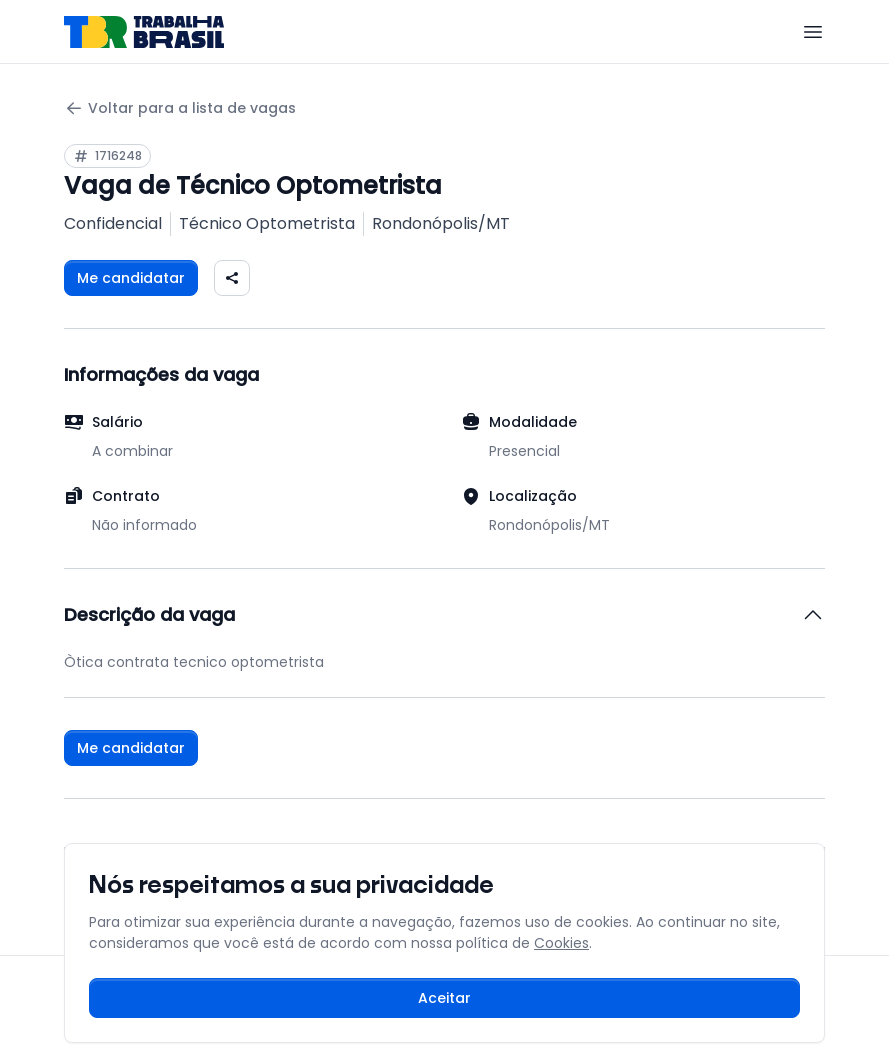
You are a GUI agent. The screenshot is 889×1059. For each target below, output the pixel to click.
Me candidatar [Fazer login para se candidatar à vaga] (131, 278)
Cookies (561, 943)
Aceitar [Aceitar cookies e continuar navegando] (444, 998)
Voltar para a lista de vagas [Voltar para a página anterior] (180, 108)
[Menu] (813, 32)
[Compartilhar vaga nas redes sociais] (232, 278)
